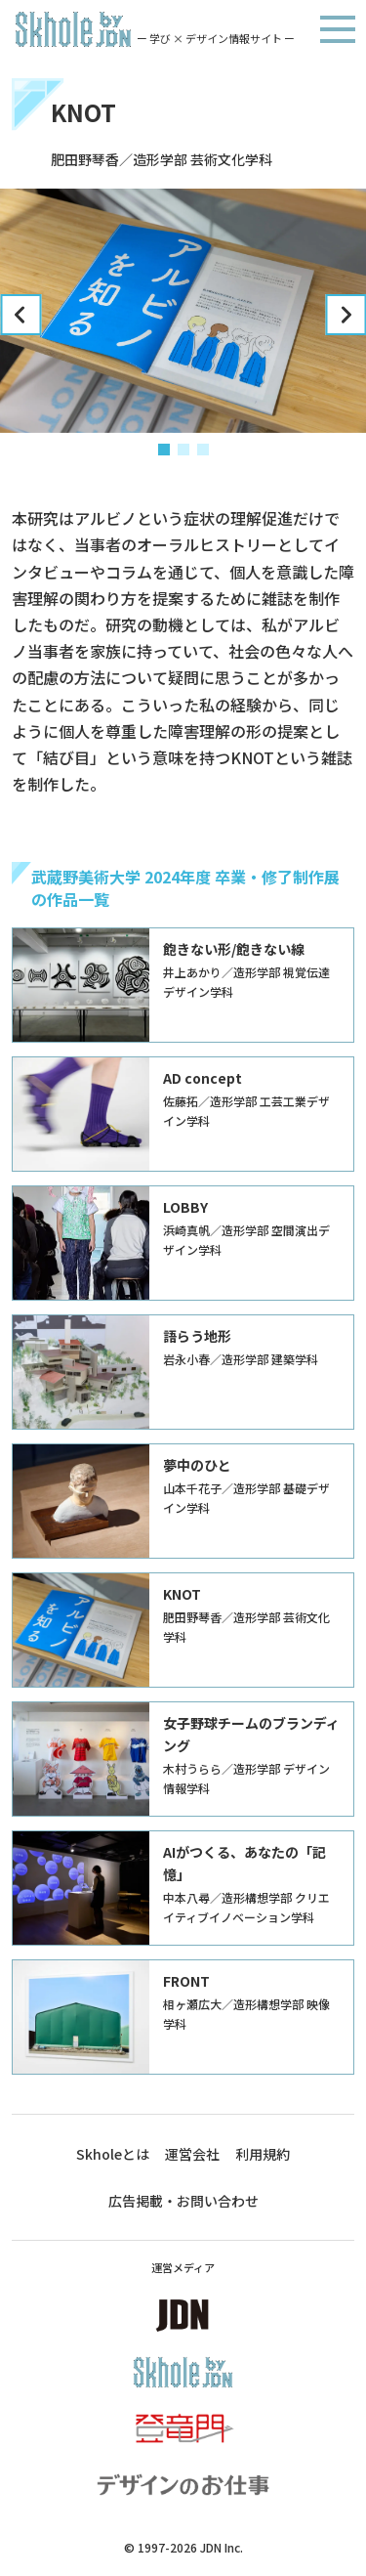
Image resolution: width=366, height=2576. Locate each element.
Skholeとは (112, 2154)
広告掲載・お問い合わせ (183, 2201)
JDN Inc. (221, 2547)
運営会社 (192, 2154)
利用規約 (262, 2154)
